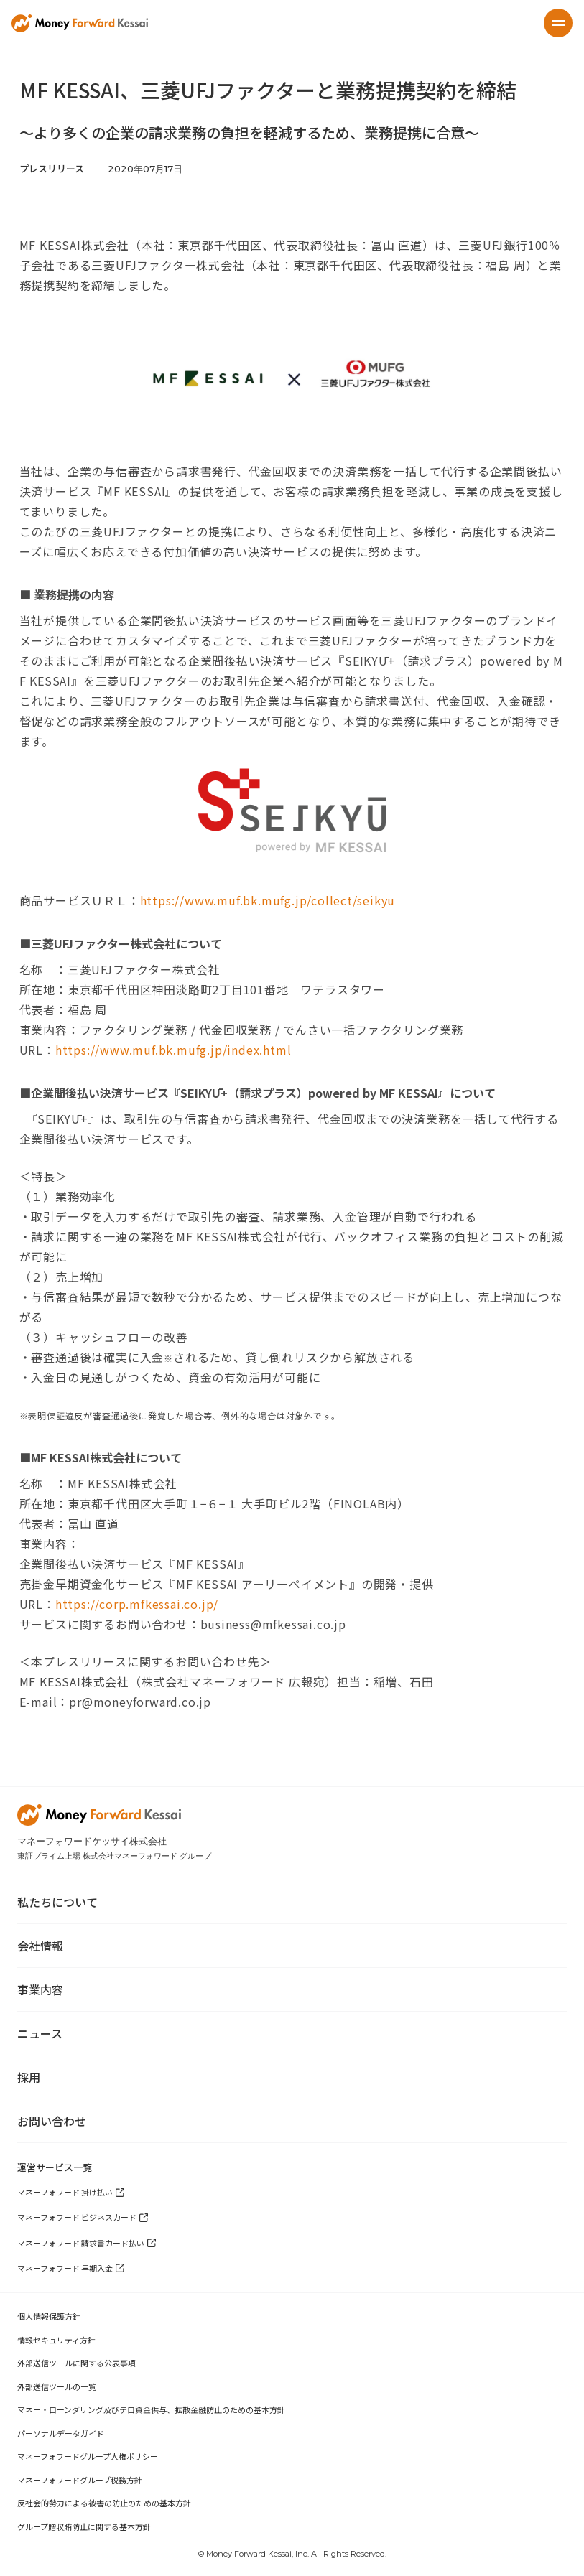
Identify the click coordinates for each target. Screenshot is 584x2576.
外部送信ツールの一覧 (56, 2386)
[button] (558, 23)
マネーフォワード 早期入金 (65, 2268)
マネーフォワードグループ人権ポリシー (87, 2456)
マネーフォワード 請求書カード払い (80, 2243)
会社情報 (40, 1945)
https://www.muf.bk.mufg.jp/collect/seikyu (268, 900)
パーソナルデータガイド (60, 2433)
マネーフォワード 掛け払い (65, 2192)
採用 (28, 2077)
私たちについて (57, 1901)
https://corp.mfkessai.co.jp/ (136, 1604)
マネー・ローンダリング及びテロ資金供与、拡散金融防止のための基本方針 (151, 2409)
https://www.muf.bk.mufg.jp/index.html (173, 1049)
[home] (79, 23)
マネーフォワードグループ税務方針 (79, 2480)
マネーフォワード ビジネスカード (76, 2217)
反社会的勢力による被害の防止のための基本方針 (104, 2503)
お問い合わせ (51, 2120)
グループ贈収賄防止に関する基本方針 (84, 2526)
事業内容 (40, 1989)
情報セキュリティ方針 (56, 2340)
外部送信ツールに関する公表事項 (76, 2363)
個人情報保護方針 (48, 2316)
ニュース (39, 2033)
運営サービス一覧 (54, 2167)
